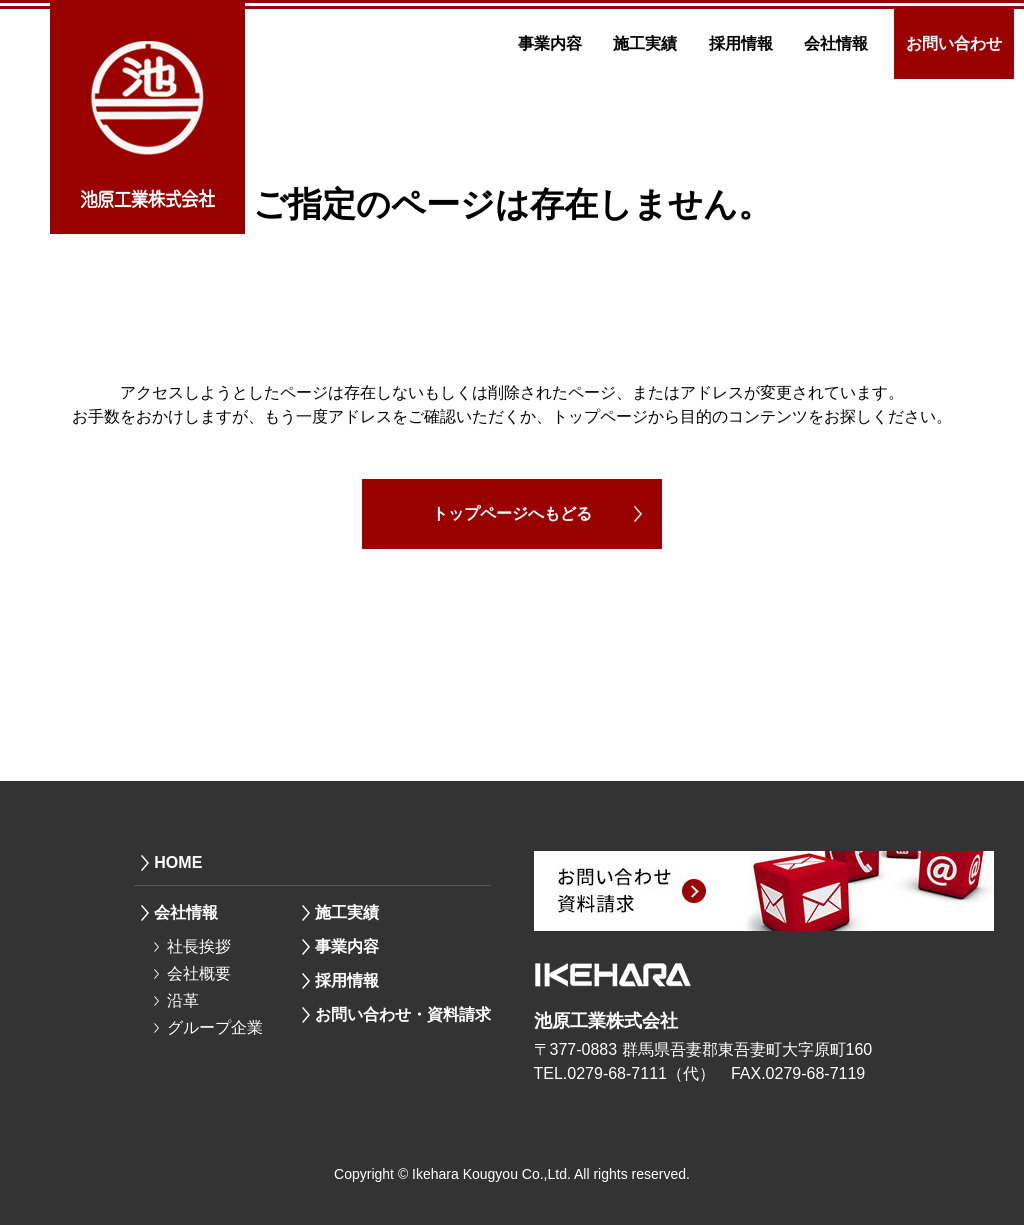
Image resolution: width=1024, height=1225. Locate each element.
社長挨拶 (199, 946)
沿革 (183, 1000)
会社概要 (199, 973)
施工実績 (645, 43)
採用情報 (741, 43)
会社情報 (836, 43)
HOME (178, 862)
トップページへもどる (512, 513)
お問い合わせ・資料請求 (403, 1014)
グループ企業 (215, 1027)
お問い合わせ (954, 43)
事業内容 (550, 43)
